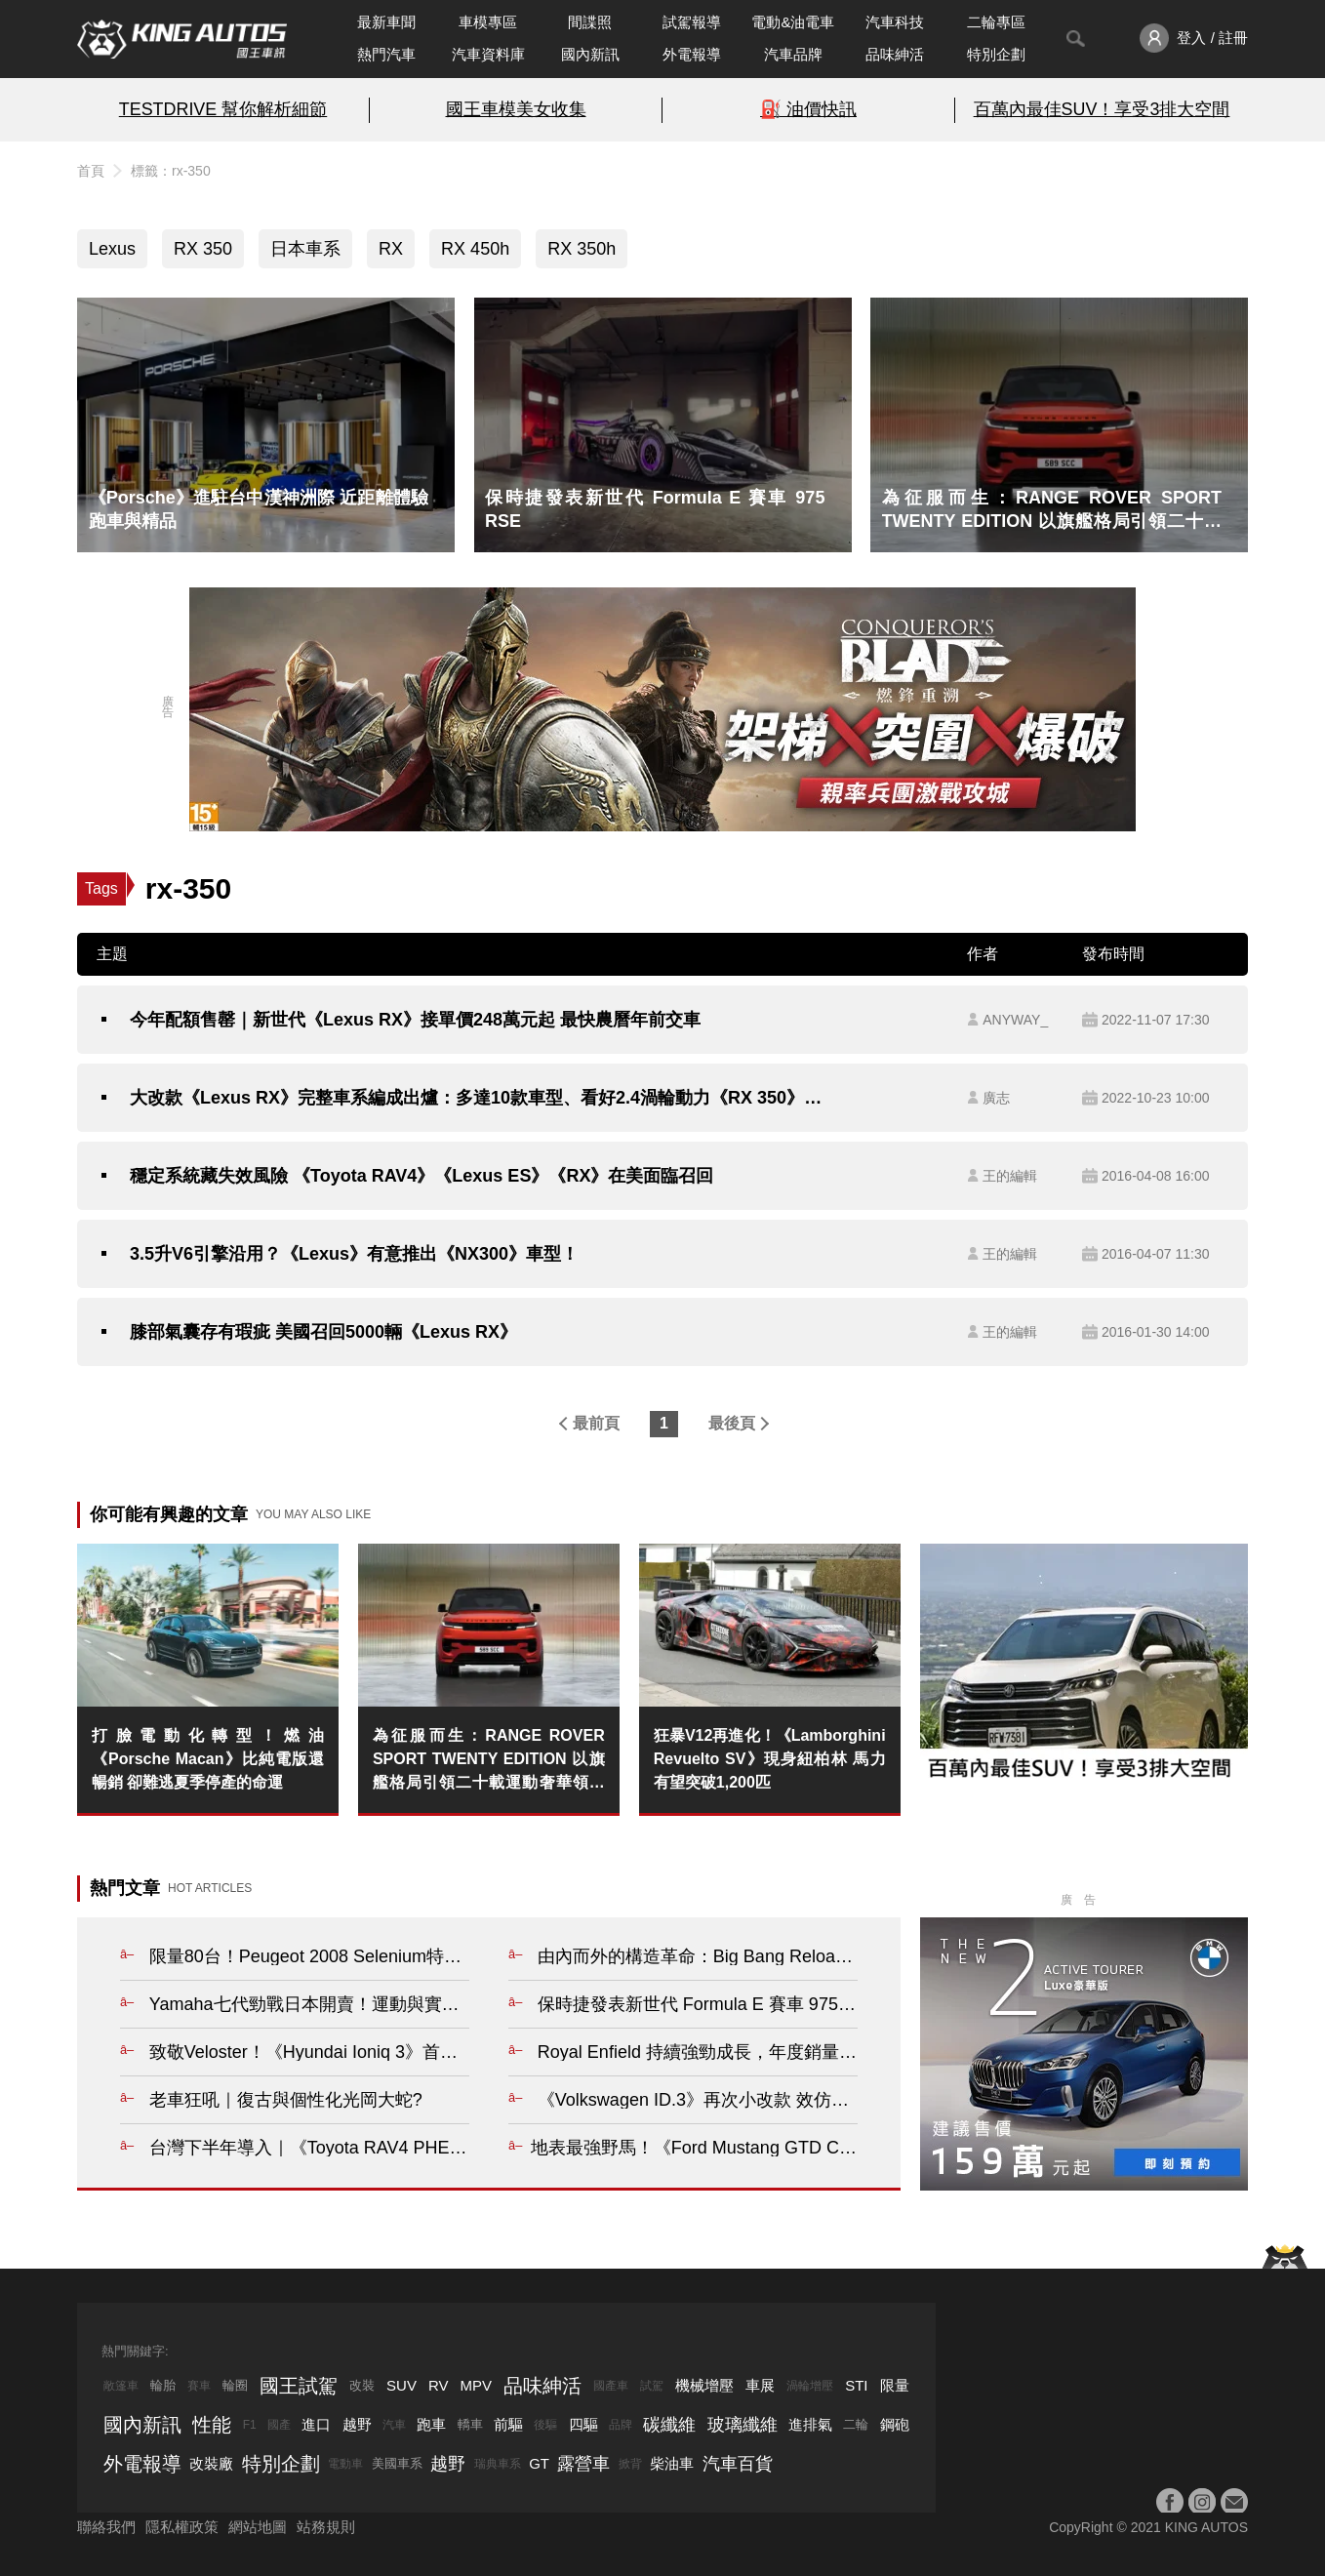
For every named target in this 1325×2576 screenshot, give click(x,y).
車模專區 (488, 22)
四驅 (583, 2424)
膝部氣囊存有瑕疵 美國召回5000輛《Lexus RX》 (323, 1332)
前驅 (508, 2424)
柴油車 (672, 2463)
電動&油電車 (792, 22)
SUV (401, 2385)
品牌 (620, 2425)
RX (391, 249)
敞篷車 (121, 2386)
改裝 (362, 2385)
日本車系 (305, 249)
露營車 (583, 2464)
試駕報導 (691, 22)
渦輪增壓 (809, 2386)
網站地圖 (257, 2526)
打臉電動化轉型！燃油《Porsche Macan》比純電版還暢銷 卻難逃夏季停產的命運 (208, 1759)
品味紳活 (894, 54)
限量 (894, 2385)
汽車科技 (894, 22)
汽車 (394, 2425)
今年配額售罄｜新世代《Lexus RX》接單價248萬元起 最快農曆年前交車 (415, 1019)
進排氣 (810, 2424)
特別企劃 (996, 54)
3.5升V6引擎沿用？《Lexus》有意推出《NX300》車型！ (354, 1254)
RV (438, 2385)
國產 (279, 2425)
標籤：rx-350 (171, 171)
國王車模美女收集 (516, 109)
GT (539, 2463)
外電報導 (691, 54)
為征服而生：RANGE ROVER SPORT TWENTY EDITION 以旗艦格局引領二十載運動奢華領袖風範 (489, 1760)
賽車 (199, 2386)
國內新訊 (590, 54)
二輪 (855, 2424)
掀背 (630, 2464)
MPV (477, 2385)
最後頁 (731, 1423)
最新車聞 (386, 22)
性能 (211, 2424)
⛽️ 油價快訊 (808, 109)
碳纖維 (669, 2425)
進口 (316, 2424)
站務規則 (326, 2526)
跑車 (431, 2424)
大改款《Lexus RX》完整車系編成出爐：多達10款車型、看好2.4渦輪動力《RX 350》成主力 (484, 1097)
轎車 (470, 2424)
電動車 (345, 2464)
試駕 (651, 2386)
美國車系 (397, 2463)
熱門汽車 (386, 54)
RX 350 (203, 249)
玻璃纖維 (742, 2425)
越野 (357, 2424)
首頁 (90, 171)
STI (856, 2385)
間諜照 (590, 22)
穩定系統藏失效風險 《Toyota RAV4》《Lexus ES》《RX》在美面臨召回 (421, 1176)
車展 (760, 2385)
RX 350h (581, 249)
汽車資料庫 (488, 54)
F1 (250, 2425)
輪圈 (235, 2385)
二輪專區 (996, 22)
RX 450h (475, 249)
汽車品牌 (793, 54)
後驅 (545, 2425)
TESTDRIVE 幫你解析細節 (223, 109)
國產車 (610, 2386)
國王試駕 (299, 2385)
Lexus (112, 249)
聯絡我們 (106, 2526)
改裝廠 (211, 2463)
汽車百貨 (738, 2464)
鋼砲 (894, 2424)
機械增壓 (704, 2385)
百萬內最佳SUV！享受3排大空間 (1102, 109)
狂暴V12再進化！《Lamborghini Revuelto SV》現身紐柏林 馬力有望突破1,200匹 (770, 1759)
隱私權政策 (182, 2526)
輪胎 (163, 2385)
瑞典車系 (497, 2464)
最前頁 (596, 1423)
